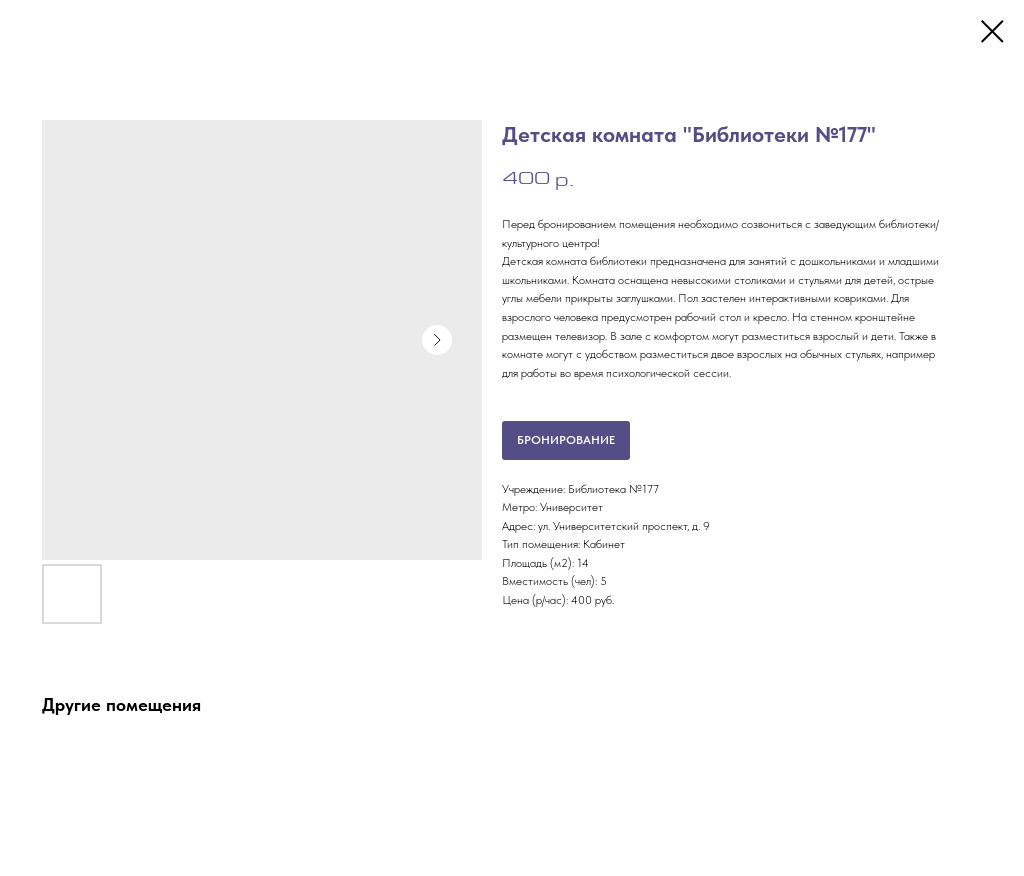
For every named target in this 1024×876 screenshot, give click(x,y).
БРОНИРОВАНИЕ (566, 440)
